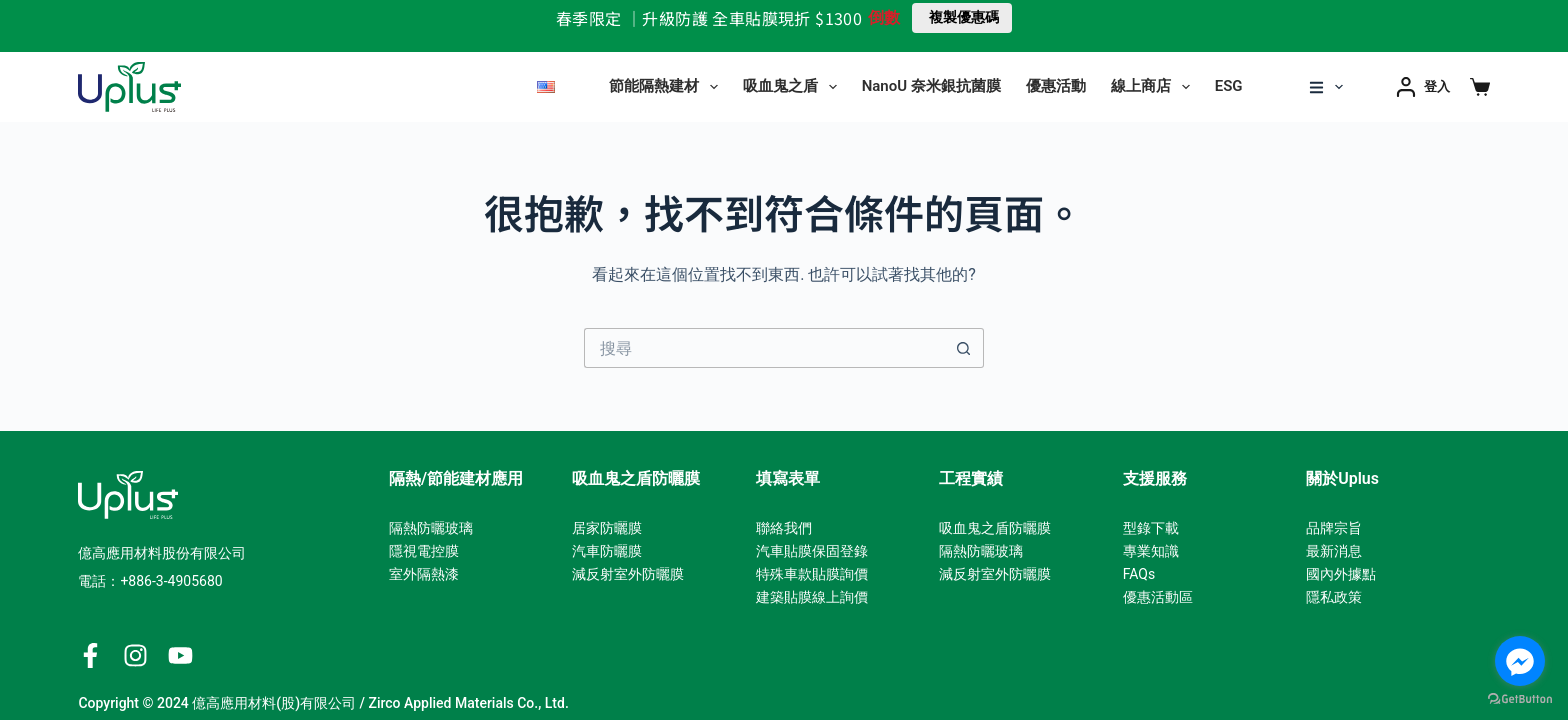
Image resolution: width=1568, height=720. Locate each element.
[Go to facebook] (1520, 661)
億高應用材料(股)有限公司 (274, 703)
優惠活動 (1056, 86)
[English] (546, 87)
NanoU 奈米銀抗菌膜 (931, 86)
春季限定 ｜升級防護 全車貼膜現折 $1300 (709, 18)
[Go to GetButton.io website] (1520, 699)
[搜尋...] (764, 348)
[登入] (1423, 86)
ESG (1229, 86)
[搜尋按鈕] (964, 348)
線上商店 (1154, 87)
